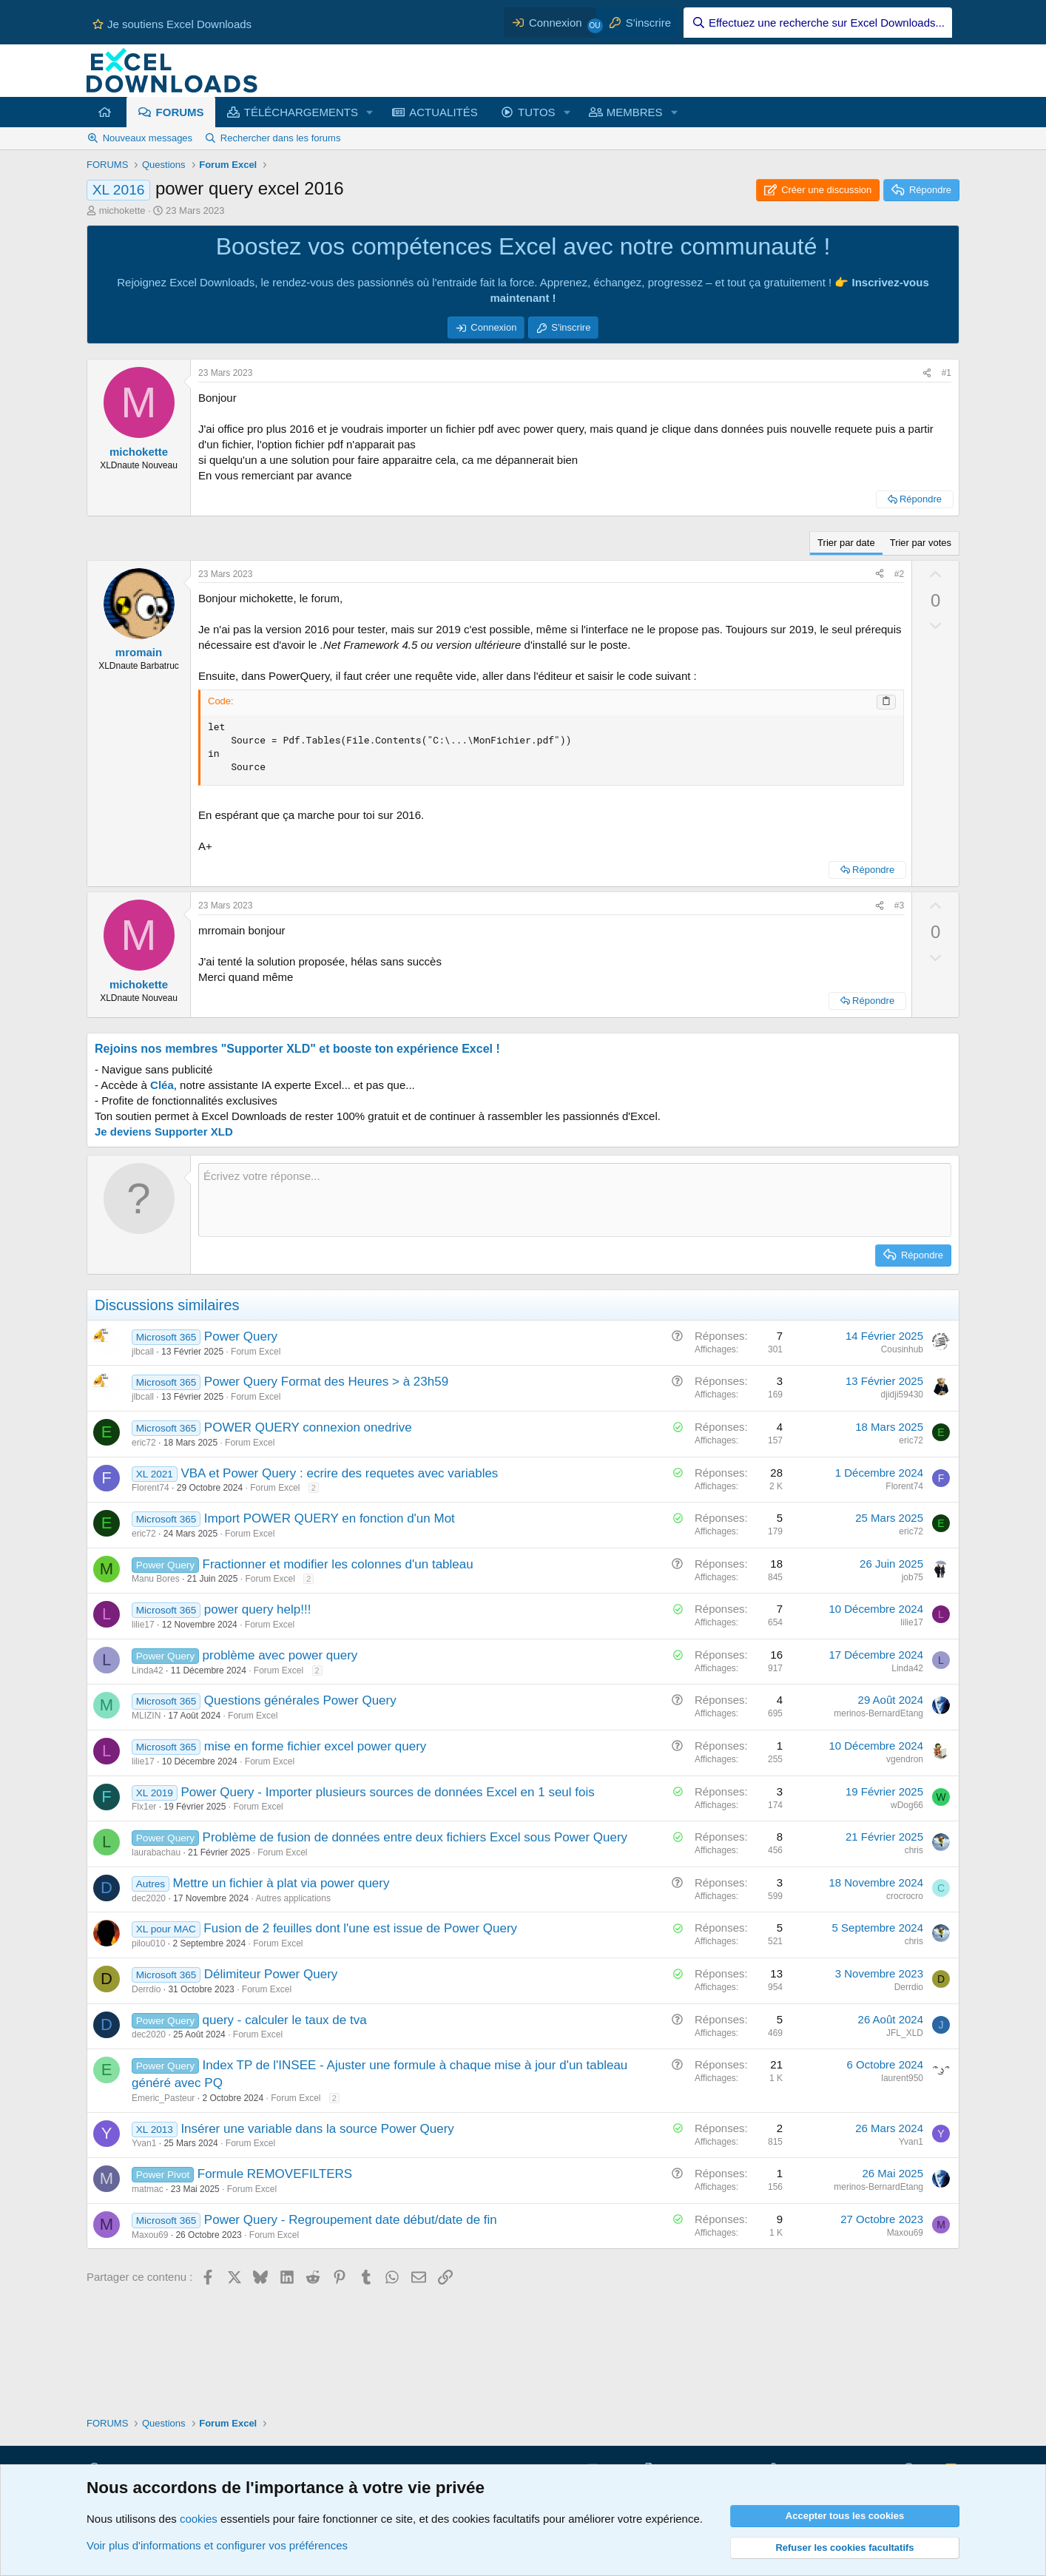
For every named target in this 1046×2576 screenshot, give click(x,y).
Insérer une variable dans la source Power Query (316, 2129)
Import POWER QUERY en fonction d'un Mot (329, 1518)
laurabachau (156, 1852)
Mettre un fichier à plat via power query (281, 1883)
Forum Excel (255, 1351)
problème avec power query (280, 1655)
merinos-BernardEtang (878, 1713)
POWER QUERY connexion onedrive (308, 1427)
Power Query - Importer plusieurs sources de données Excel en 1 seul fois (387, 1792)
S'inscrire (570, 327)
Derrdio (146, 1989)
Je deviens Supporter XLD (164, 1131)
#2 (899, 574)
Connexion (493, 327)
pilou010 (148, 1943)
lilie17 (143, 1624)
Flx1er (144, 1806)
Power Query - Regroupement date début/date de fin (350, 2220)
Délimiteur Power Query (270, 1974)
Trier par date (846, 542)
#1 (946, 373)
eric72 (144, 1442)
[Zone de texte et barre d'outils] (574, 1200)
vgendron (904, 1759)
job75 (912, 1577)
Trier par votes (920, 542)
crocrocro (904, 1896)
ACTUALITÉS (443, 112)
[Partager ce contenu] (927, 373)
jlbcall (143, 1351)
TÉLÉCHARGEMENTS (301, 112)
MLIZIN (146, 1715)
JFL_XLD (904, 2033)
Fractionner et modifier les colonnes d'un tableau (338, 1564)
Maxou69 (150, 2235)
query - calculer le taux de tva (285, 2020)
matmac (147, 2189)
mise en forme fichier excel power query (315, 1746)
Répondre (921, 499)
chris (914, 1850)
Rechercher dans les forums (280, 138)
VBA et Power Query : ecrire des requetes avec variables (339, 1473)
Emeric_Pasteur (163, 2098)
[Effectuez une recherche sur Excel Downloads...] (818, 22)
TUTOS (537, 112)
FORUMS (180, 112)
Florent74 (150, 1488)
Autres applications (293, 1898)
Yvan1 (144, 2143)
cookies (198, 2518)
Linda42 (147, 1670)
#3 (899, 905)
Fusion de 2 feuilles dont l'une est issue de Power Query (360, 1928)
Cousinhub (902, 1349)
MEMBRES (635, 112)
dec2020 (149, 1898)
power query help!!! (257, 1609)
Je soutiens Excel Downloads (172, 24)
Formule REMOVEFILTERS (275, 2174)
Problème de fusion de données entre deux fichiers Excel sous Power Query (415, 1837)
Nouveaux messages (147, 138)
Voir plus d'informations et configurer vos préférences (217, 2545)
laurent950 (902, 2078)
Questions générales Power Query (300, 1700)
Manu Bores (156, 1579)
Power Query (240, 1336)
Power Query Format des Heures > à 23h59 (326, 1382)
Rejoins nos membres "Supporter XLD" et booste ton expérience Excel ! (297, 1048)
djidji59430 (902, 1394)
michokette (122, 210)
